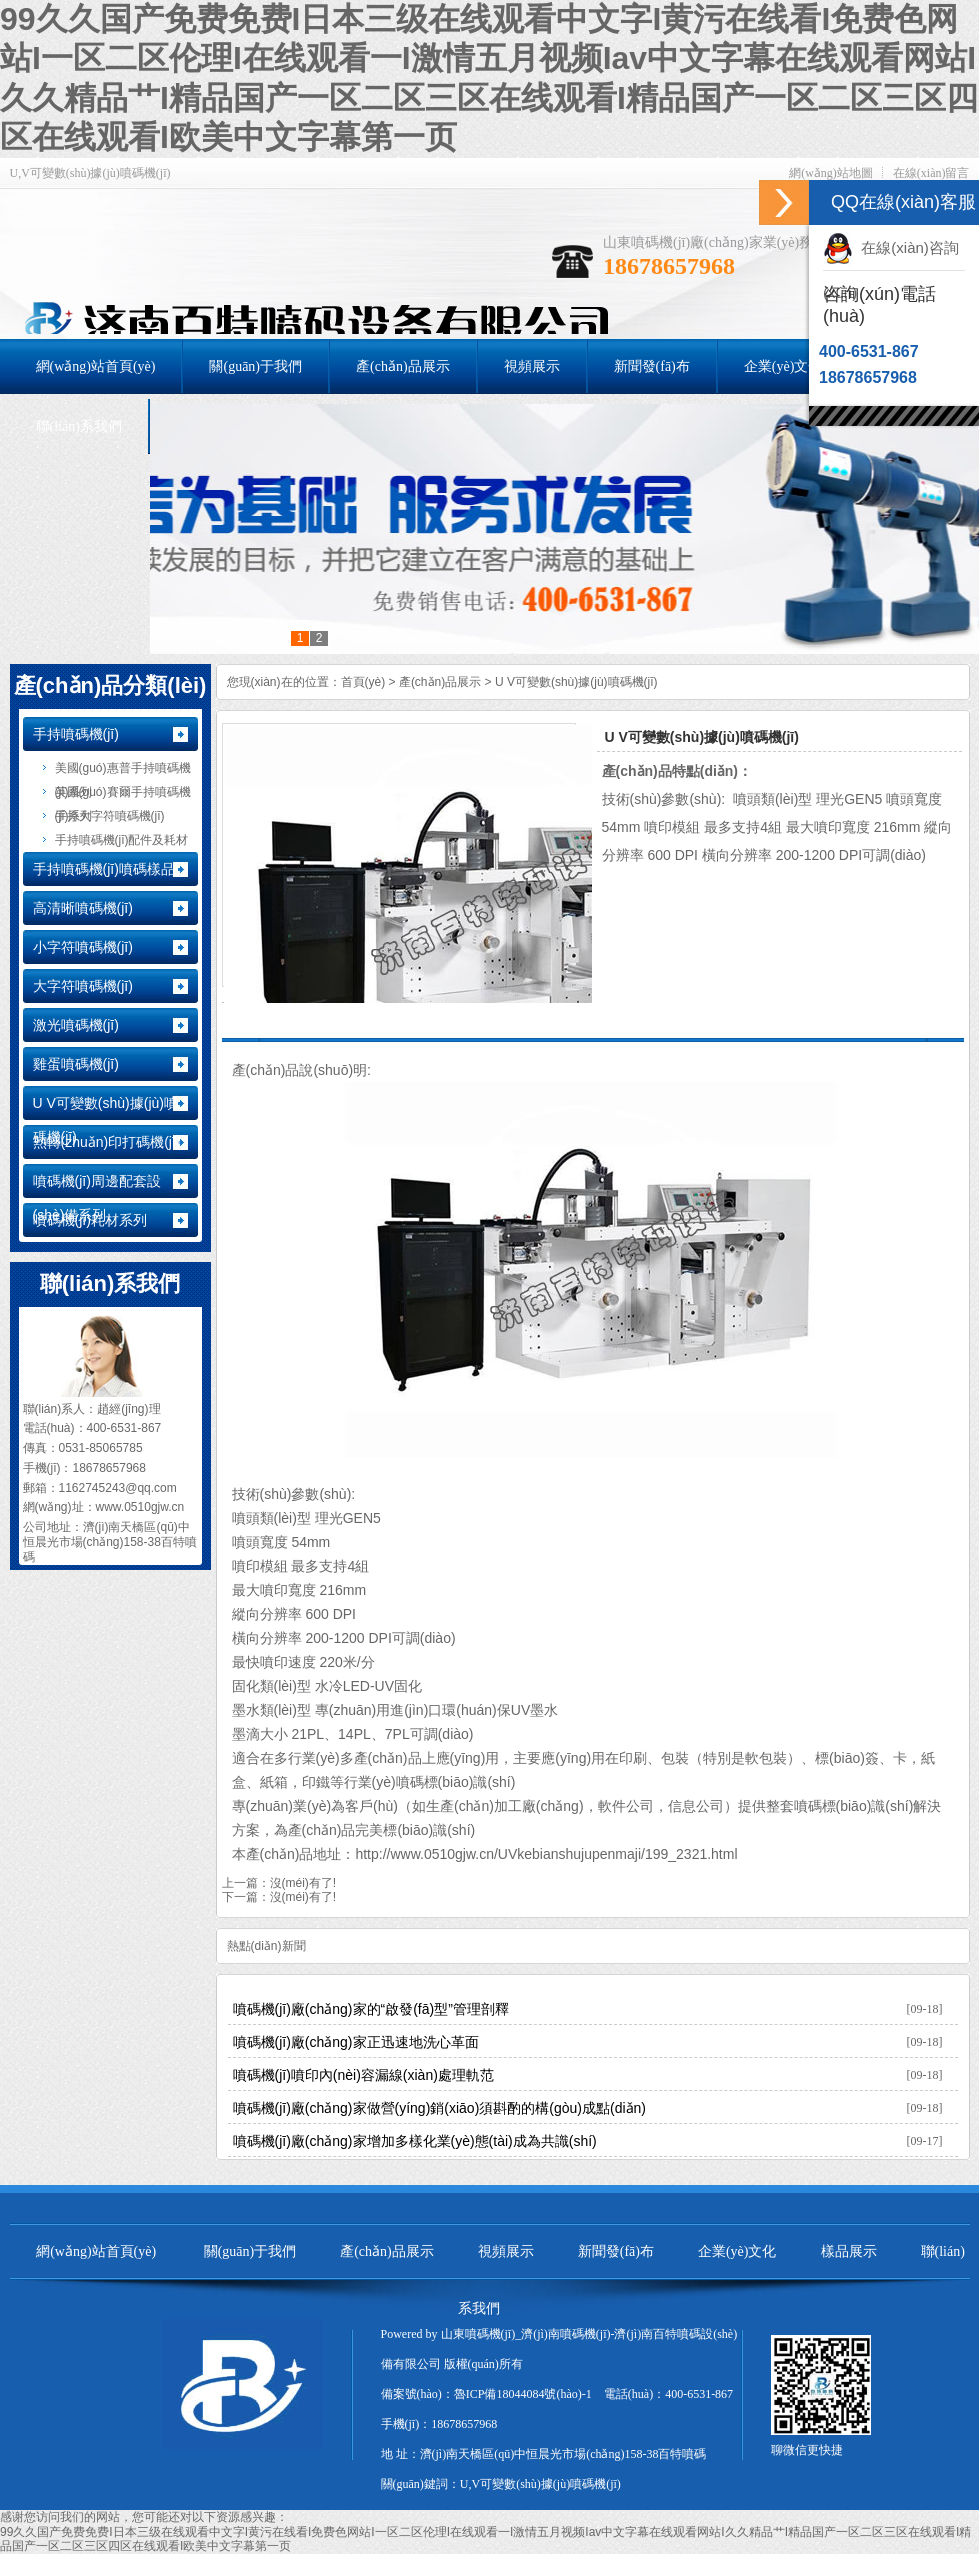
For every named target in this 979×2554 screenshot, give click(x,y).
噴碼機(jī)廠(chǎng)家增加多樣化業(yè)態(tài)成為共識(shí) (415, 2141)
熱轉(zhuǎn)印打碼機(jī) (107, 1142)
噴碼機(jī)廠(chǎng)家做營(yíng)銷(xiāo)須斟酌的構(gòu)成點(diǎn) (440, 2108)
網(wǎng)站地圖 (831, 173)
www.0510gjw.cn (140, 1507)
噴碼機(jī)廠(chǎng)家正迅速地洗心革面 (356, 2042)
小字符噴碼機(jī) (83, 947)
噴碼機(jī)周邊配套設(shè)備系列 (97, 1198)
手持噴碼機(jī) (76, 734)
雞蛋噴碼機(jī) (76, 1064)
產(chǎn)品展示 (440, 682)
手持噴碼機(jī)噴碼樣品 (104, 869)
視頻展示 (506, 2251)
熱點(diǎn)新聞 (266, 1946)
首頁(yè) (363, 682)
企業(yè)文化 (737, 2251)
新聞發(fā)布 (616, 2251)
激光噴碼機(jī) (76, 1025)
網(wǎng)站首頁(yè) (96, 2251)
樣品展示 (849, 2251)
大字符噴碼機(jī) (83, 986)
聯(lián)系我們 (110, 1283)
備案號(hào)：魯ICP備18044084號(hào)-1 (486, 2394)
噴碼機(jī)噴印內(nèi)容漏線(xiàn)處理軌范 (363, 2075)
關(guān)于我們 (250, 2251)
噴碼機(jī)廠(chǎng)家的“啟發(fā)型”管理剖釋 (371, 2009)
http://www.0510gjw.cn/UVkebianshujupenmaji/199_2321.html (546, 1854)
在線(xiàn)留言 (931, 173)
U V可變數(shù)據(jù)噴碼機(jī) (576, 682)
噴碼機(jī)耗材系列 (90, 1220)
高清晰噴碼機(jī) (83, 908)
